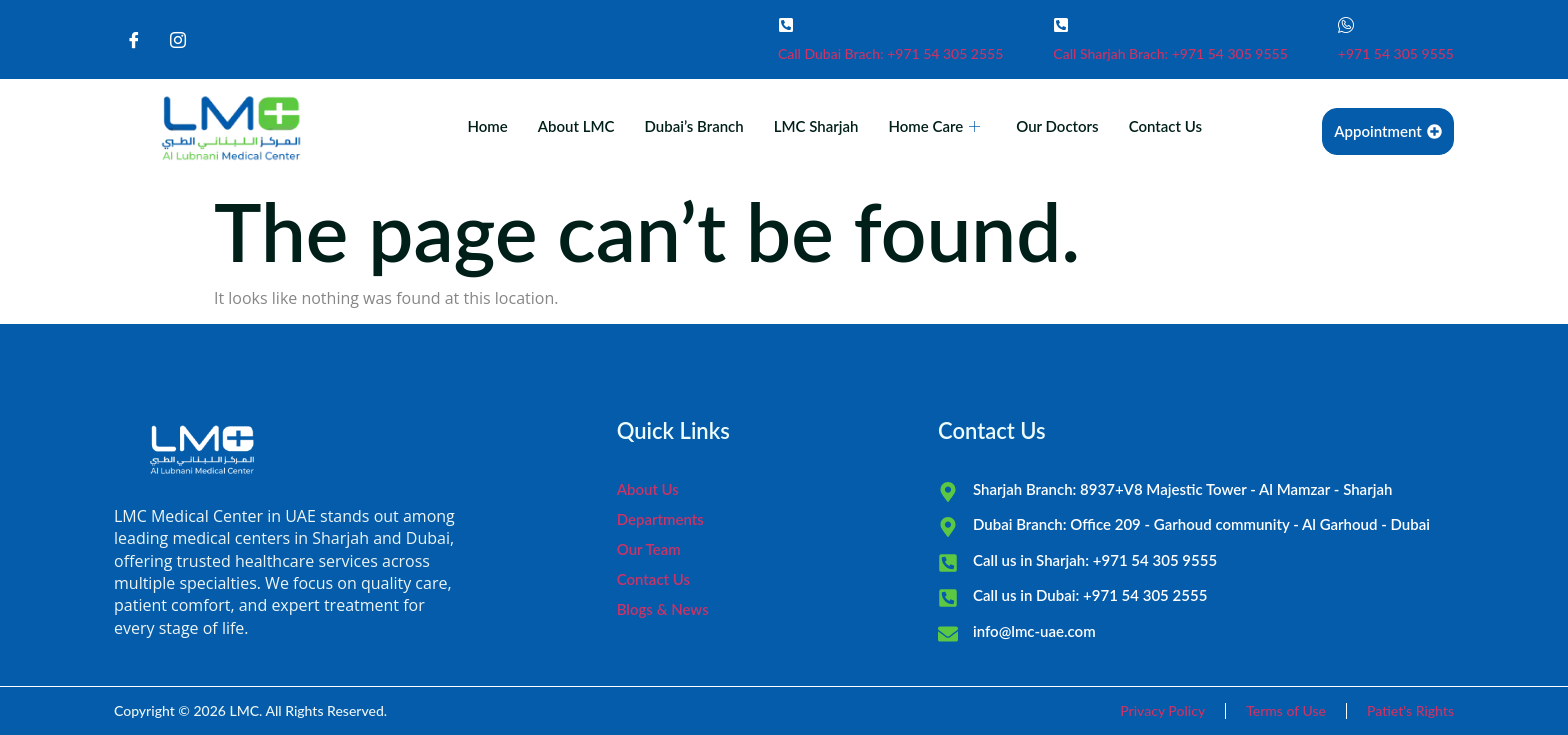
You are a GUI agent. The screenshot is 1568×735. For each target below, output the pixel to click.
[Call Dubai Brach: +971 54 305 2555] (786, 25)
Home (487, 126)
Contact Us (1165, 126)
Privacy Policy (1162, 710)
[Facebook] (134, 40)
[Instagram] (178, 40)
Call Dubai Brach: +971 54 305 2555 (890, 53)
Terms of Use (1286, 710)
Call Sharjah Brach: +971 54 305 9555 (1170, 53)
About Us (648, 489)
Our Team (649, 549)
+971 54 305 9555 (1396, 53)
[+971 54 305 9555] (1346, 25)
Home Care (934, 126)
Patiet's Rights (1410, 710)
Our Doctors (1057, 126)
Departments (660, 519)
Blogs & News (663, 609)
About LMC (576, 126)
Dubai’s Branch (693, 126)
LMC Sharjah (816, 126)
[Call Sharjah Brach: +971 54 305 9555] (1061, 25)
